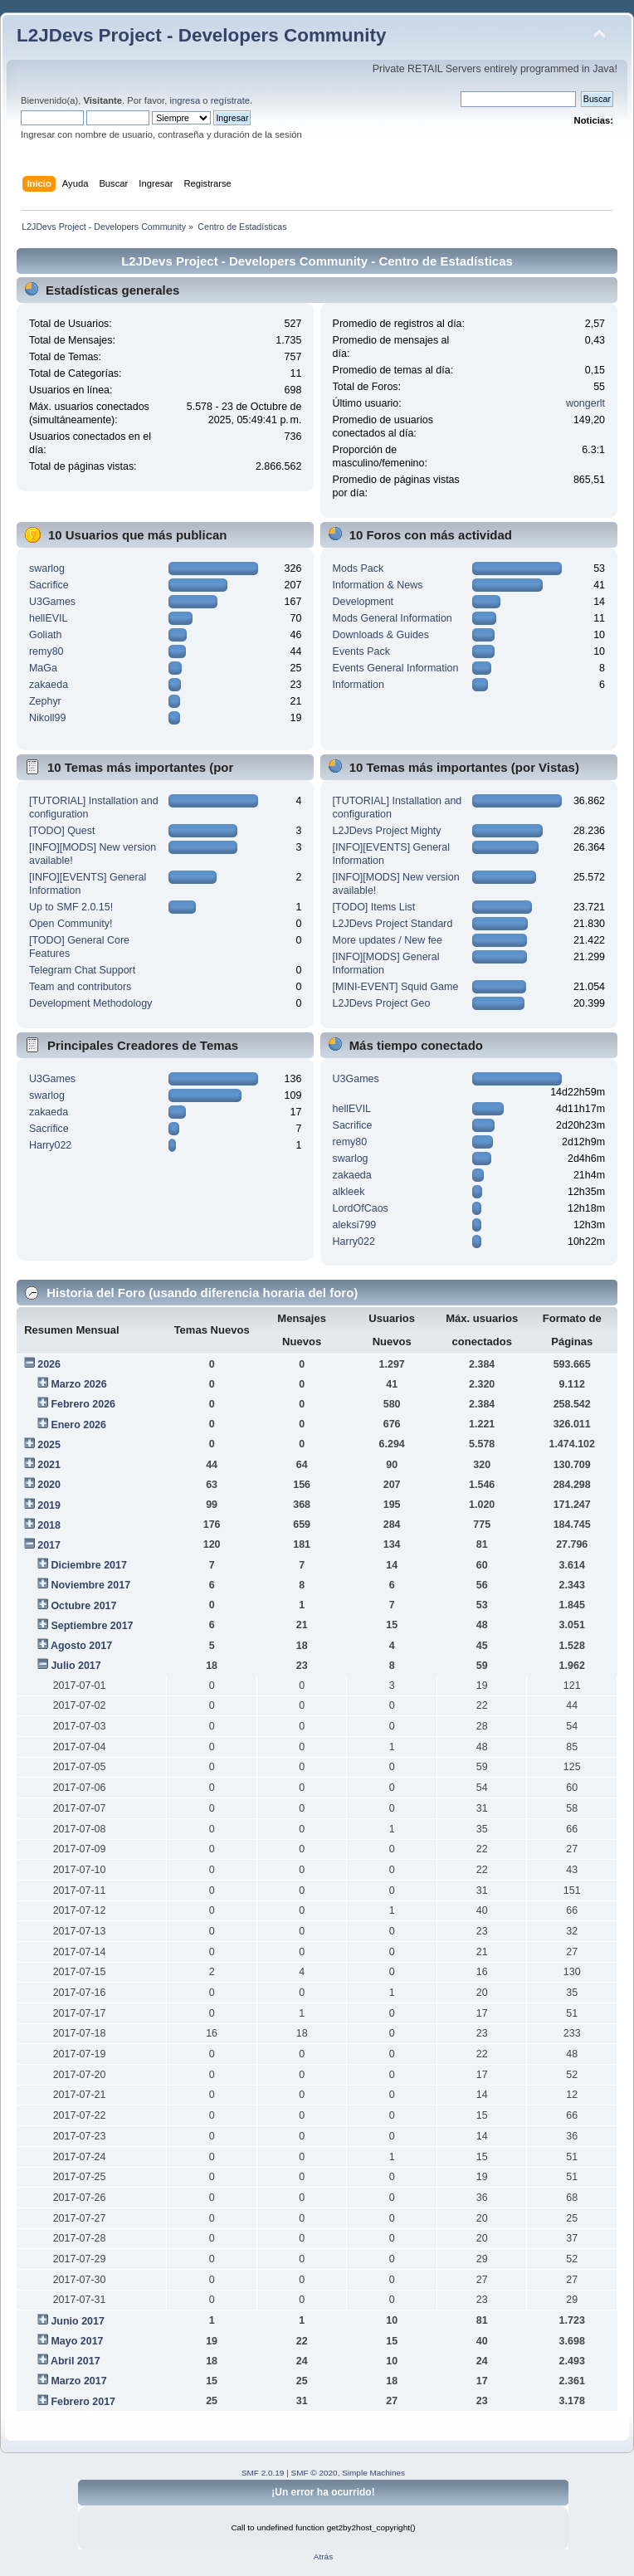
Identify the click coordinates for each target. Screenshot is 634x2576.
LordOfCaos (360, 1208)
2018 (49, 1525)
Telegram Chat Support (82, 970)
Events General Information (396, 668)
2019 (49, 1505)
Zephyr (45, 701)
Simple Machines (373, 2472)
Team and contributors (80, 987)
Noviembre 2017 (90, 1585)
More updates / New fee (387, 940)
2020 (49, 1484)
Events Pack (361, 651)
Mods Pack (358, 568)
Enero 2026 (78, 1425)
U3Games (52, 601)
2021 (49, 1465)
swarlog (47, 568)
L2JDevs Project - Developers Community (201, 35)
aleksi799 (355, 1225)
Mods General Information (392, 618)
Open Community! (70, 923)
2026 (49, 1364)
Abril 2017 (75, 2361)
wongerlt (585, 403)
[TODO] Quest (62, 831)
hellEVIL (48, 618)
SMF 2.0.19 (263, 2472)
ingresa (184, 100)
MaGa (43, 668)
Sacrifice (49, 585)
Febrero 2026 (83, 1404)
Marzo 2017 (78, 2381)
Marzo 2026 (78, 1384)
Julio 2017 (75, 1665)
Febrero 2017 (83, 2402)
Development (363, 601)
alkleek (349, 1192)
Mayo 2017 (77, 2341)
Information (358, 684)
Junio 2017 (77, 2321)
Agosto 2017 (81, 1645)
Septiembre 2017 (92, 1626)
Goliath (45, 635)
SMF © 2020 (314, 2472)
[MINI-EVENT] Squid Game (396, 987)
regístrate (230, 100)
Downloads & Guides (381, 635)
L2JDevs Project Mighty (387, 831)
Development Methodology (90, 1003)
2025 (49, 1445)
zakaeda (48, 684)
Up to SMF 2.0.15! (71, 907)
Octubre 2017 (83, 1606)
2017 (49, 1545)
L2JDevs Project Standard (393, 923)
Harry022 (50, 1145)
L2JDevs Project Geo (382, 1003)
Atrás (323, 2556)
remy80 (46, 651)
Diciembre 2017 (89, 1565)
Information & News (378, 585)
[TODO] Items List (374, 907)
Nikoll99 (47, 718)
